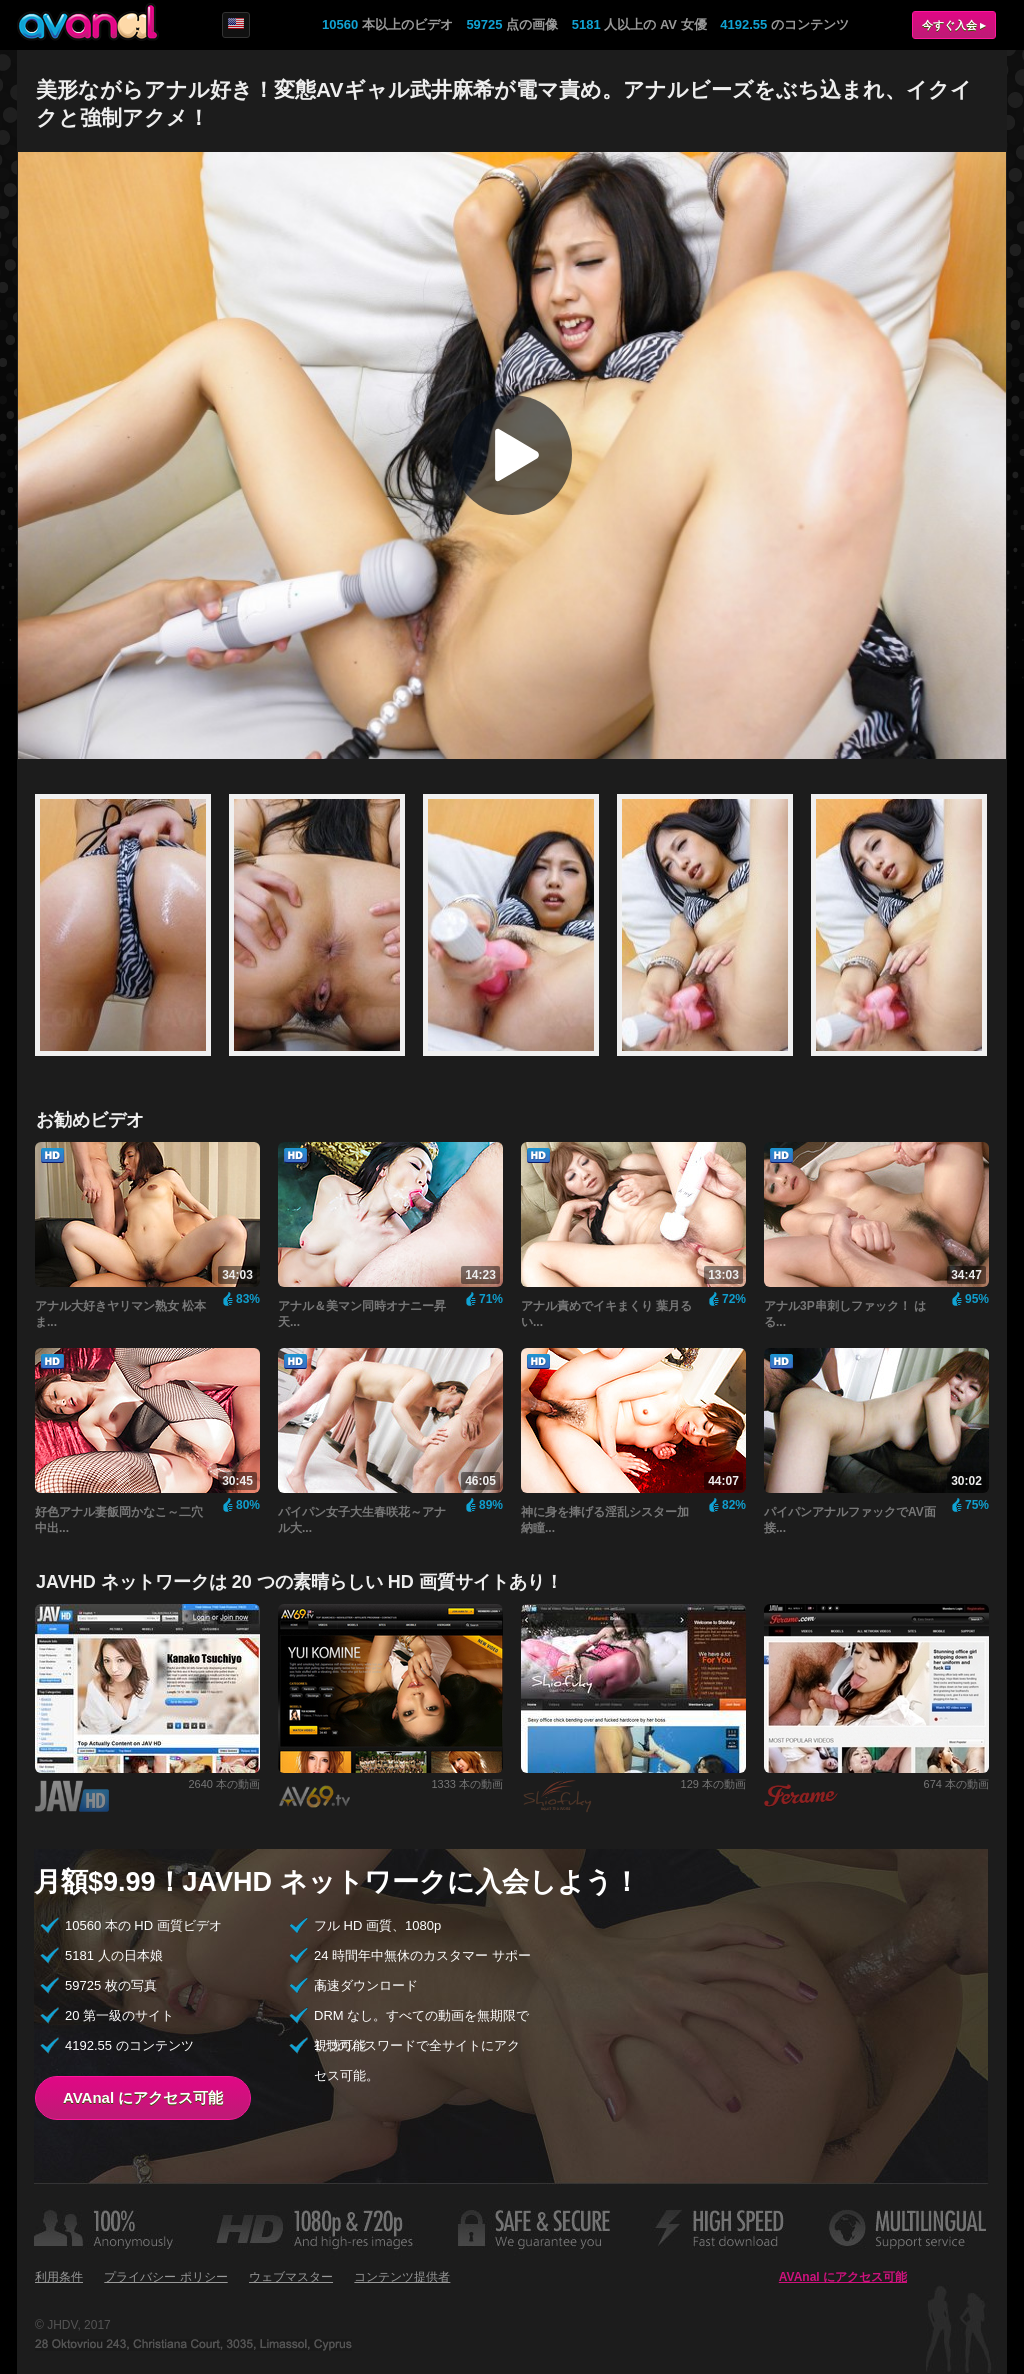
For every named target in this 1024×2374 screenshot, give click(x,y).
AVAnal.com (88, 22)
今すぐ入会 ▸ (954, 25)
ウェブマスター (291, 2277)
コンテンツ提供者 (402, 2277)
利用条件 (59, 2277)
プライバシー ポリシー (165, 2277)
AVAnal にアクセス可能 (143, 2097)
